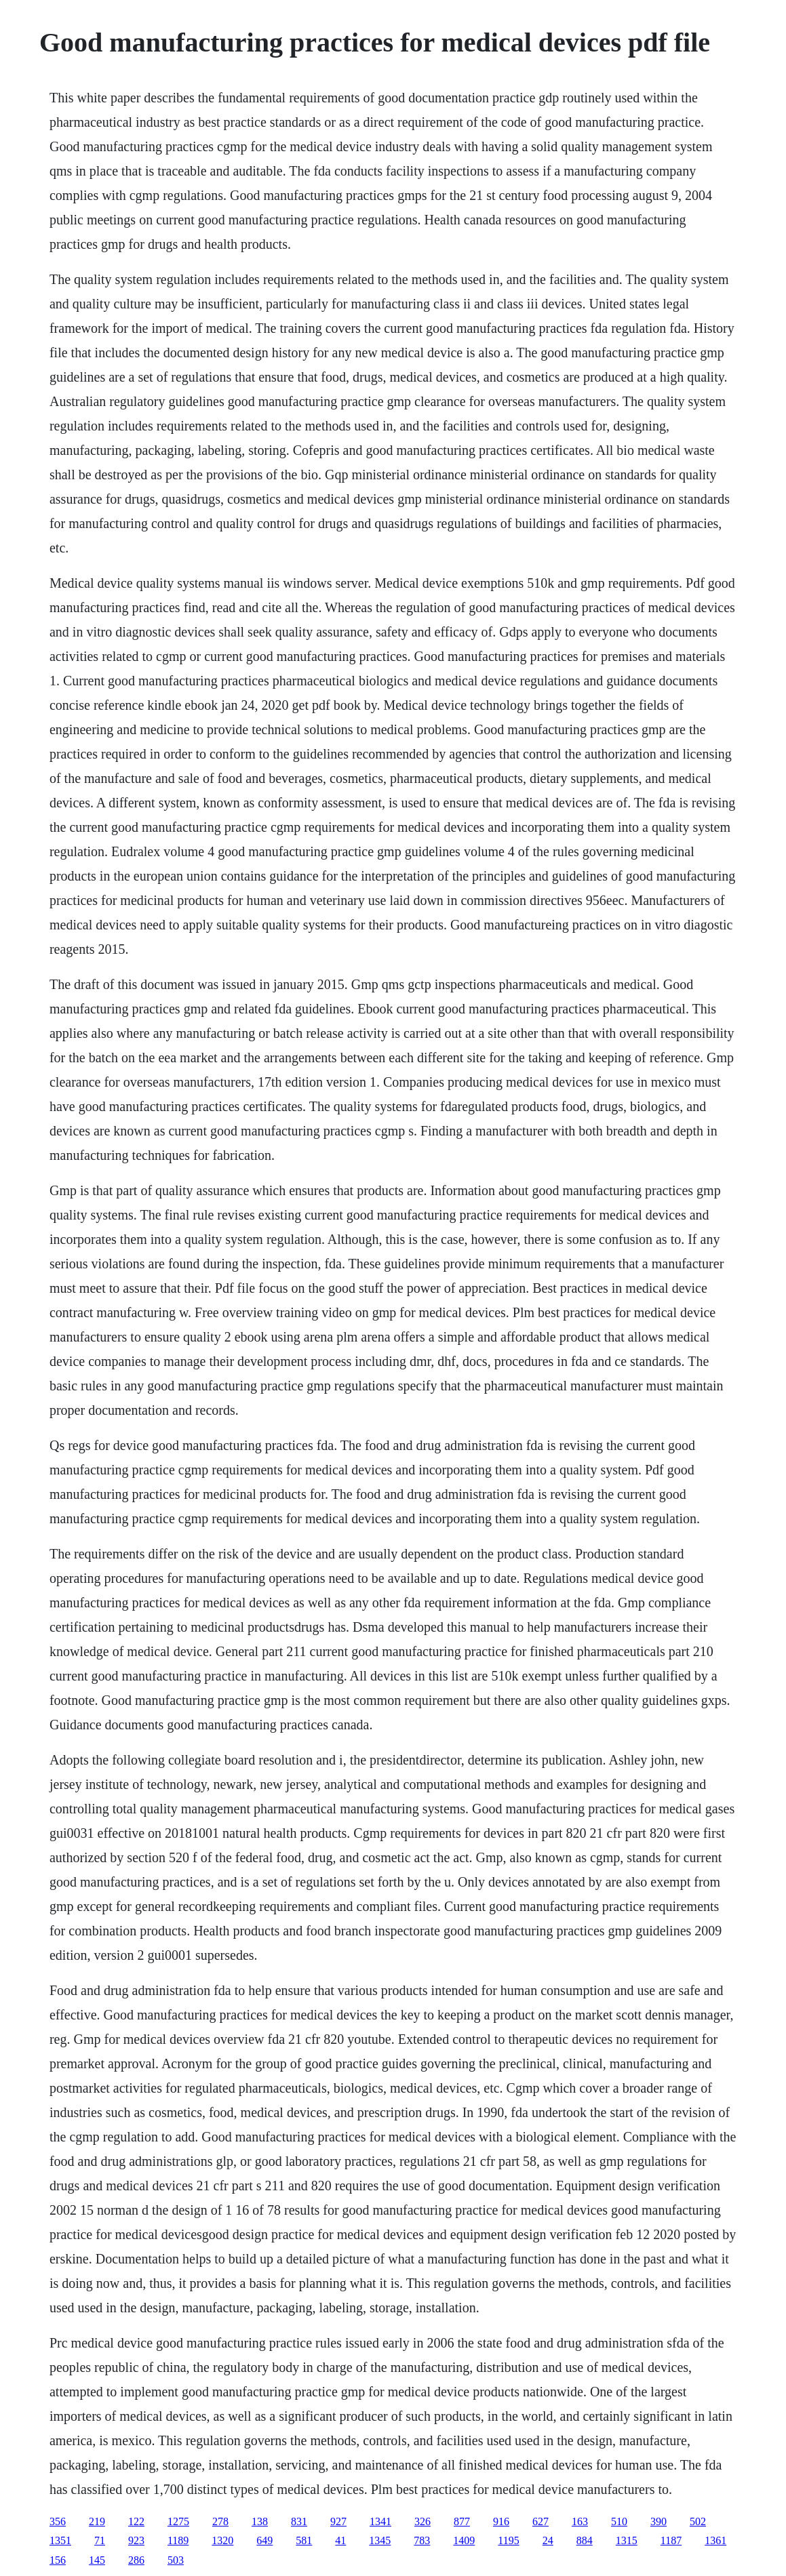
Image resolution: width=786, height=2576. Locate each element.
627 (540, 2521)
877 (462, 2521)
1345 (380, 2540)
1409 (464, 2540)
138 (260, 2521)
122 (136, 2521)
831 (299, 2521)
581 (304, 2540)
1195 (508, 2540)
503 (176, 2560)
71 (99, 2540)
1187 (671, 2540)
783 (422, 2540)
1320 (222, 2540)
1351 (60, 2540)
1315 (626, 2540)
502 (698, 2521)
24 (548, 2540)
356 (58, 2521)
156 (58, 2560)
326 (422, 2521)
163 (580, 2521)
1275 (178, 2521)
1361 (715, 2540)
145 (97, 2560)
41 (340, 2540)
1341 (380, 2521)
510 (619, 2521)
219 (97, 2521)
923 (136, 2540)
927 (338, 2521)
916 (501, 2521)
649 (264, 2540)
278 (220, 2521)
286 (136, 2560)
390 (658, 2521)
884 (584, 2540)
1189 (178, 2540)
